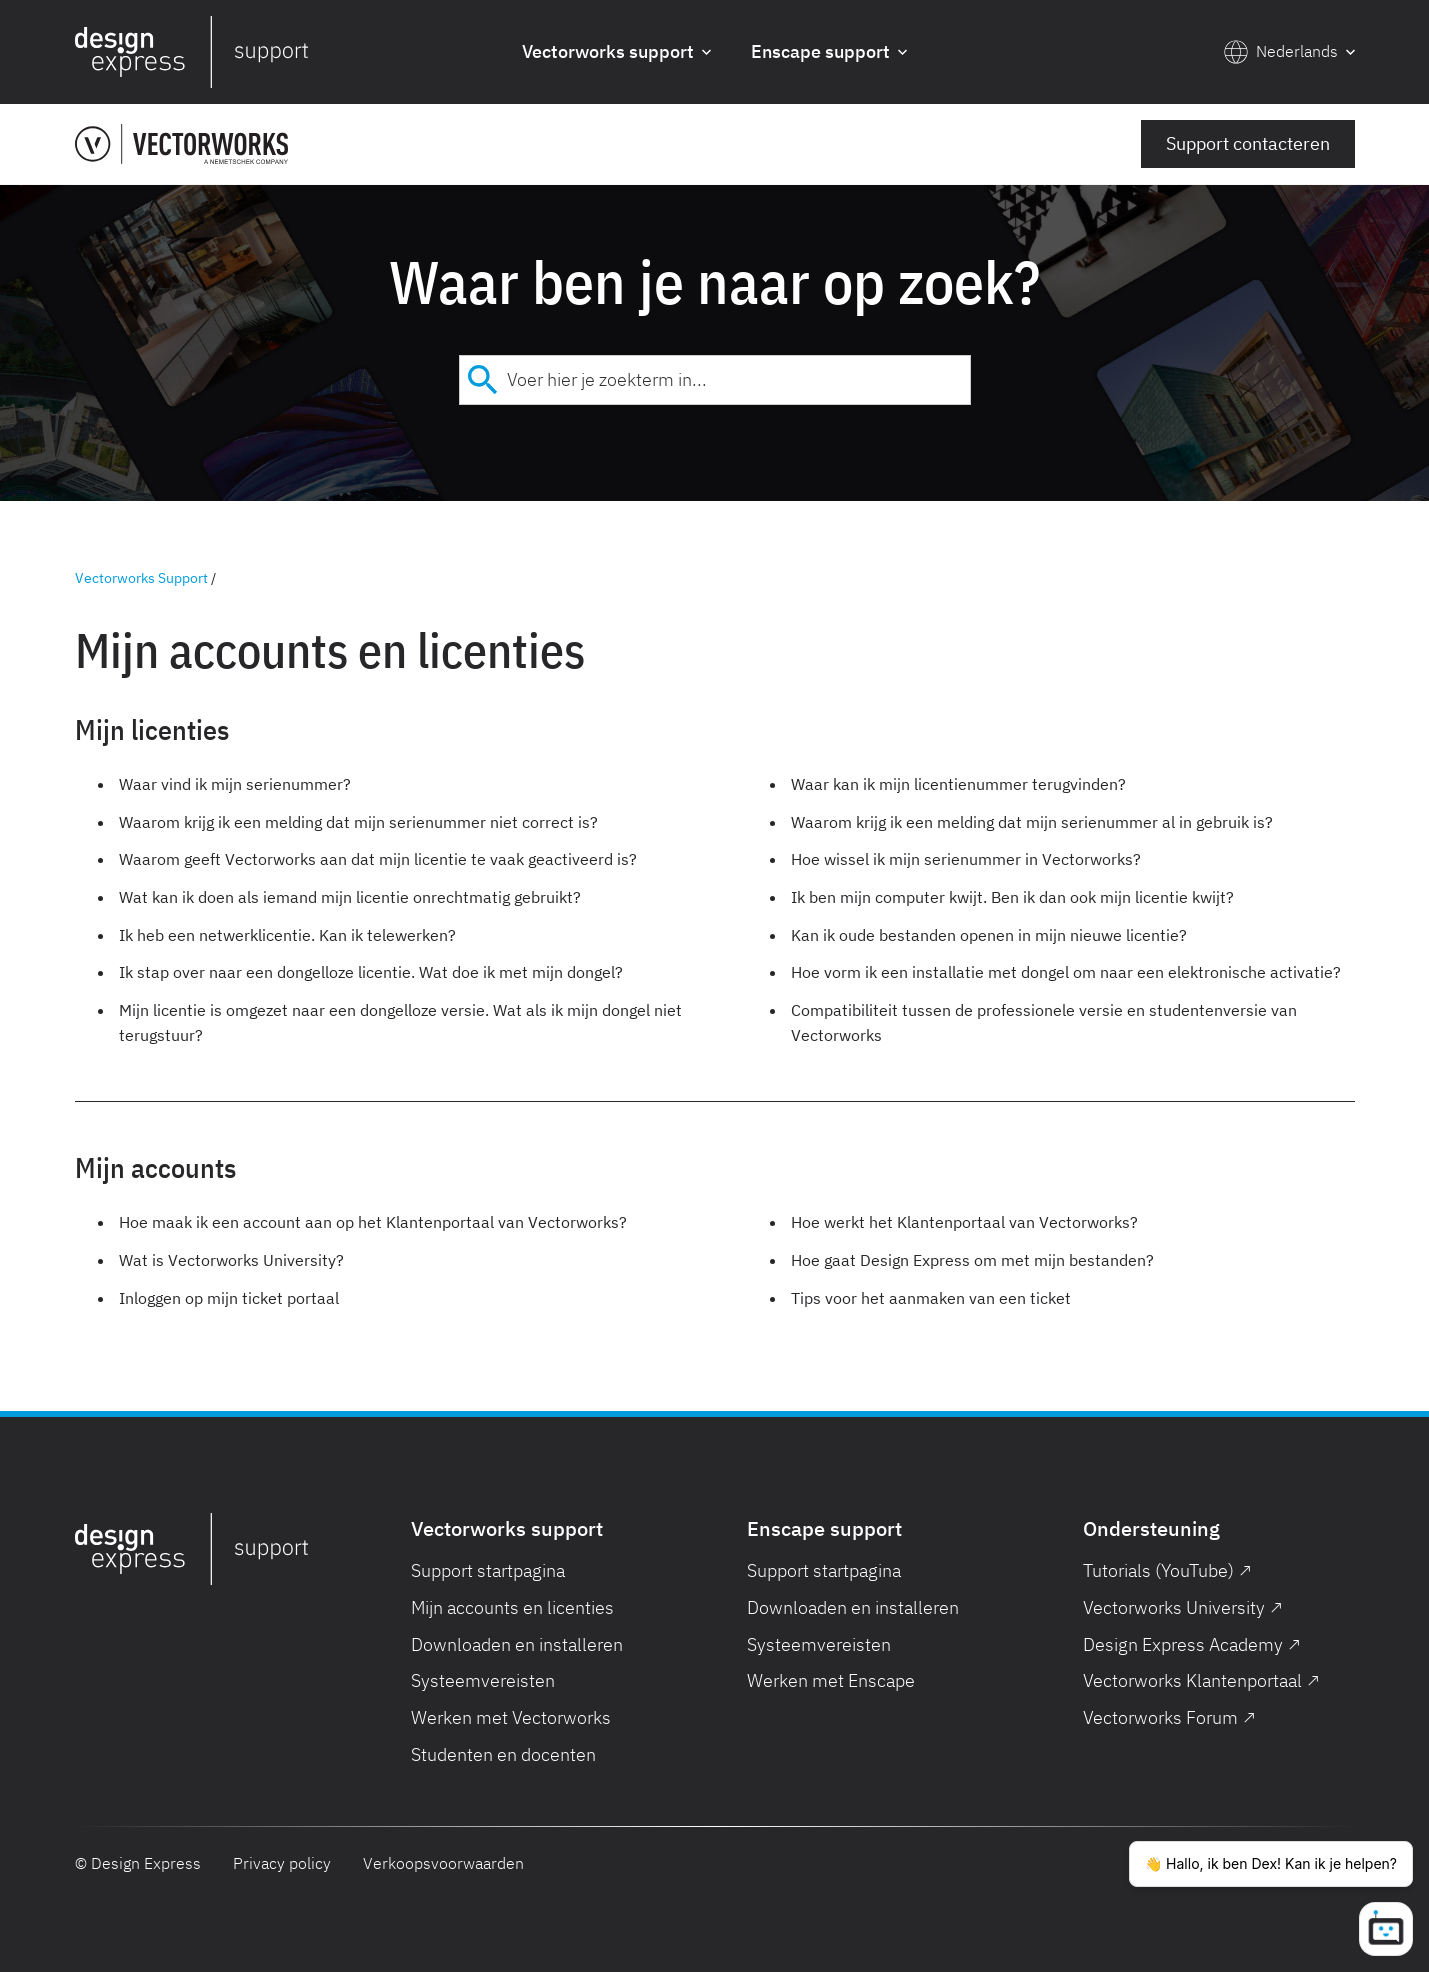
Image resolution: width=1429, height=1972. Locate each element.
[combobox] (715, 380)
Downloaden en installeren (517, 1644)
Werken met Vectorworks (511, 1717)
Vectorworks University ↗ (1183, 1607)
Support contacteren (1248, 143)
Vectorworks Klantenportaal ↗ (1201, 1680)
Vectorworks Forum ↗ (1169, 1717)
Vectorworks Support (141, 578)
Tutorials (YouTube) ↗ (1167, 1570)
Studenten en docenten (503, 1754)
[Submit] (483, 380)
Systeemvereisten (483, 1680)
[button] (616, 52)
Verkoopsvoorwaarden (443, 1863)
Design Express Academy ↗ (1192, 1644)
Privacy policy (282, 1863)
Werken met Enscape (831, 1680)
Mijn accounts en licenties (512, 1607)
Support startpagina (488, 1570)
